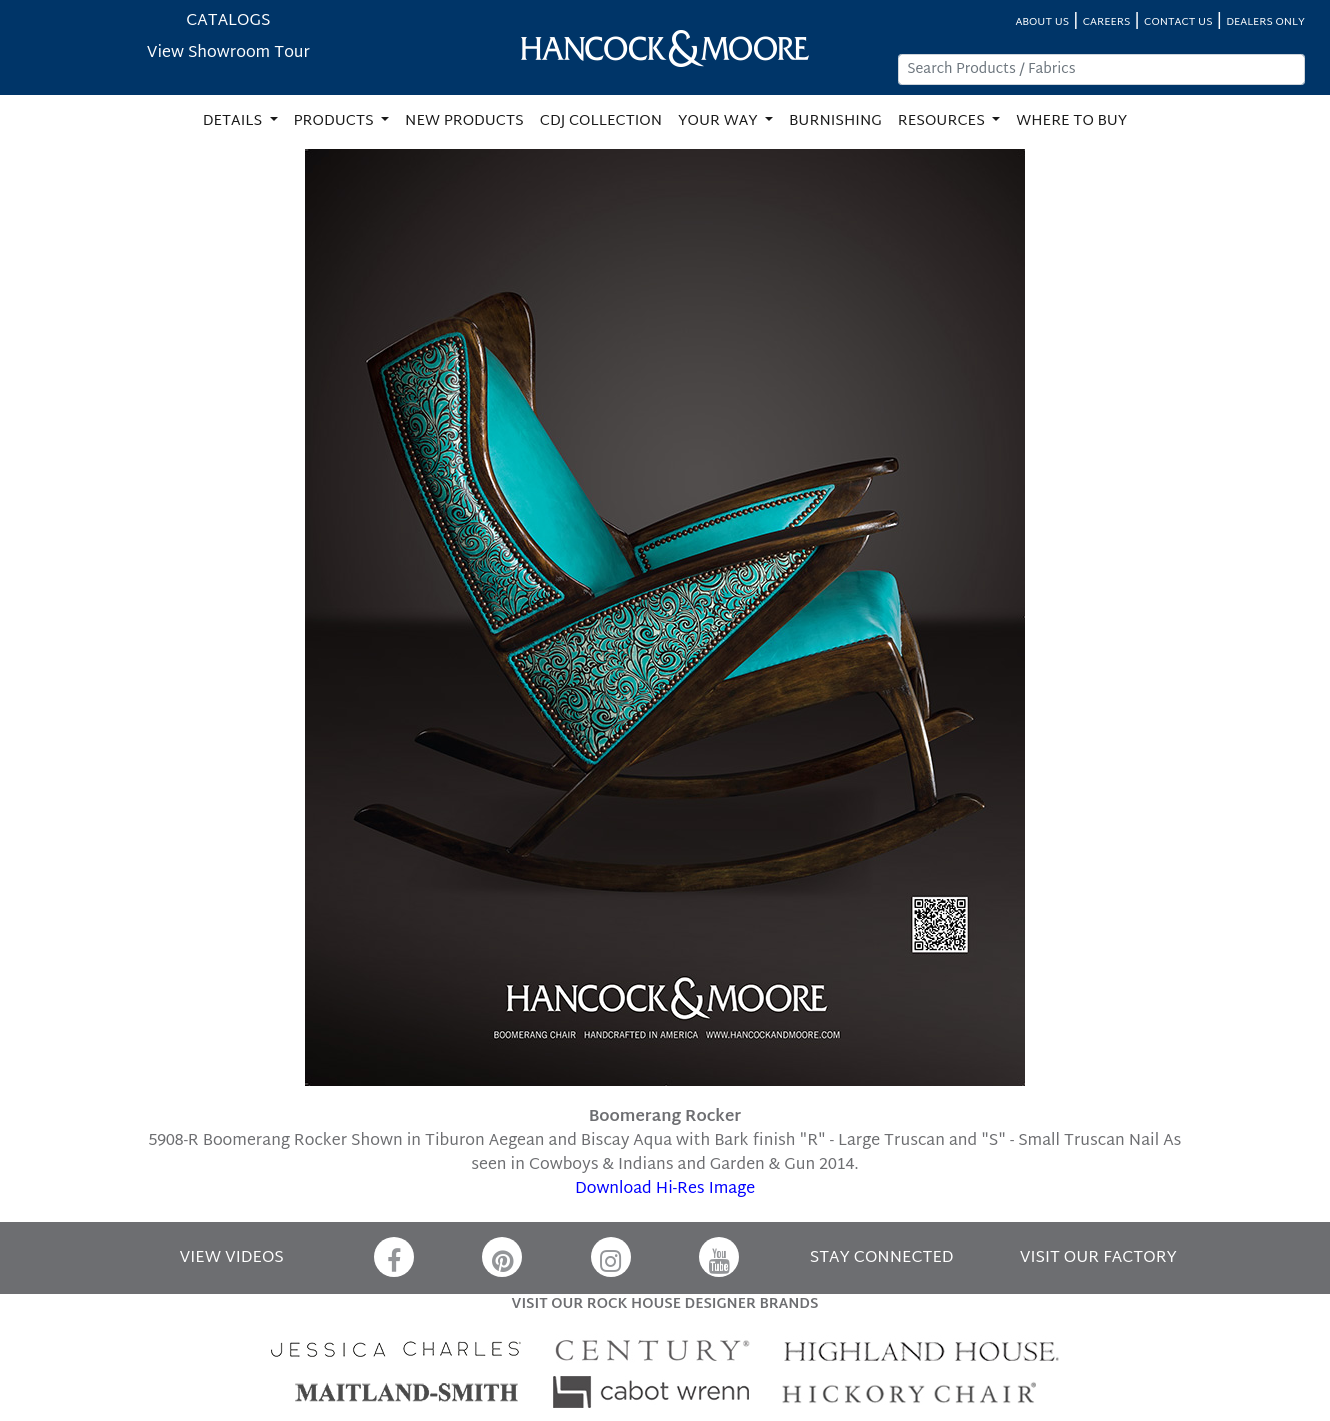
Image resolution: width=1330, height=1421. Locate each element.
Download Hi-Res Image (665, 1189)
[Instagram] (611, 1257)
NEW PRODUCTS (464, 121)
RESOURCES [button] (943, 121)
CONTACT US (1178, 22)
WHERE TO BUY (1071, 121)
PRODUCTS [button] (336, 121)
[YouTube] (719, 1257)
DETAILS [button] (234, 121)
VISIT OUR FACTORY (1098, 1258)
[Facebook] (394, 1257)
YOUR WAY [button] (719, 121)
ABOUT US (1042, 22)
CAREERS (1107, 22)
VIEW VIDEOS (232, 1258)
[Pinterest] (502, 1257)
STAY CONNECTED (882, 1258)
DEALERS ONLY (1265, 22)
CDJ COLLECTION (601, 121)
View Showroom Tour (228, 53)
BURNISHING (835, 121)
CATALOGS (228, 21)
